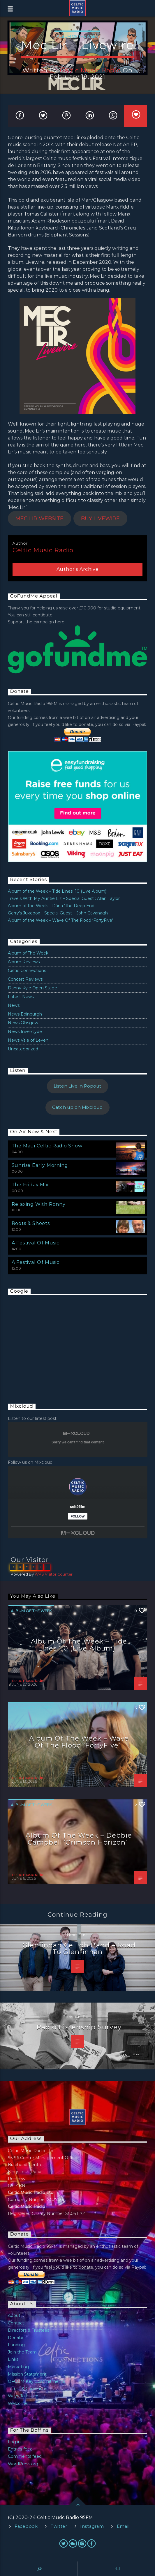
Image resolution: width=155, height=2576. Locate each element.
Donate (15, 2337)
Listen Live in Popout (77, 1086)
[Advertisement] (51, 1343)
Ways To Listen (23, 2396)
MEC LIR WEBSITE (39, 518)
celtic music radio (90, 70)
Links (13, 2359)
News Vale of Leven (28, 1040)
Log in (14, 2441)
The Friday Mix (30, 1184)
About (14, 2315)
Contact (16, 2323)
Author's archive (78, 569)
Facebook (26, 2526)
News (14, 1005)
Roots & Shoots (31, 1223)
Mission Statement (27, 2374)
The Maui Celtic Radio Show (47, 1146)
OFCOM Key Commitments (36, 2381)
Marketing (18, 2366)
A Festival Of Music (35, 1243)
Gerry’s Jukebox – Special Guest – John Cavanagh (58, 913)
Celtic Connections (27, 970)
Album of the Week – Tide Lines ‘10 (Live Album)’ (57, 891)
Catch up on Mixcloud (77, 1107)
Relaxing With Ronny (39, 1204)
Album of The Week (77, 36)
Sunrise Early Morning (40, 1165)
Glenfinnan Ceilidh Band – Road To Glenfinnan (78, 1948)
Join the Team (22, 2352)
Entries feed (20, 2449)
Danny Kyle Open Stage (32, 988)
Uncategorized (23, 1049)
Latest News (21, 996)
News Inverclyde (25, 1031)
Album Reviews (24, 961)
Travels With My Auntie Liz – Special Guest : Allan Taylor (64, 898)
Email (123, 2526)
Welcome (18, 2403)
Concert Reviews (25, 979)
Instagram (92, 2526)
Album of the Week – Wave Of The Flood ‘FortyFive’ (60, 920)
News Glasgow (23, 1022)
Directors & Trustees (28, 2330)
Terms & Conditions (27, 2388)
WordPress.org (23, 2463)
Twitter (59, 2526)
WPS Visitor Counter (54, 1574)
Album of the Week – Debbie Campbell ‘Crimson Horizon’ (79, 1838)
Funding (16, 2344)
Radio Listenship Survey (79, 2027)
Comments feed (25, 2456)
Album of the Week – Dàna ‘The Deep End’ (51, 905)
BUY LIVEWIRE (100, 518)
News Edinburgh (25, 1014)
